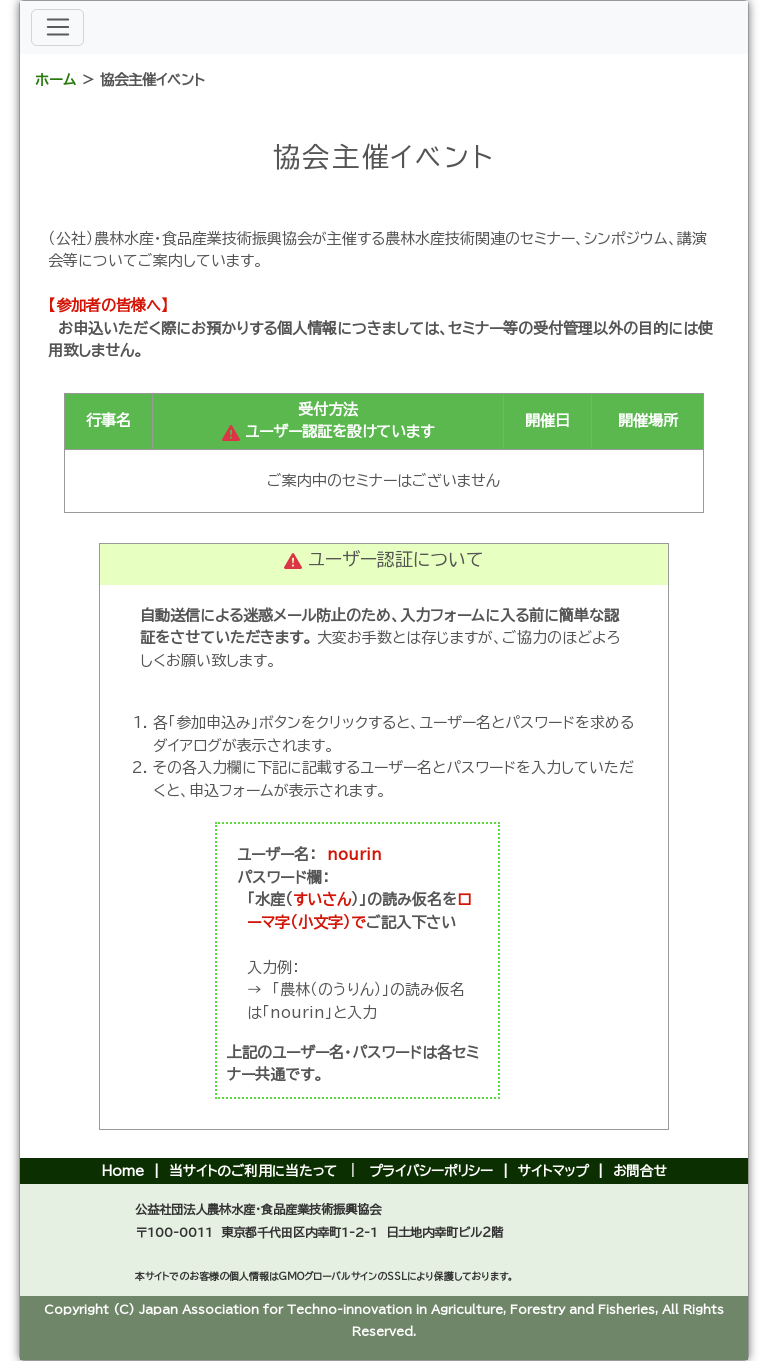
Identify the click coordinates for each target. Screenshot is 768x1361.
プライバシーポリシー (431, 1171)
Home (122, 1171)
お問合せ (640, 1171)
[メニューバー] (57, 28)
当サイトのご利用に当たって (253, 1171)
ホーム (55, 79)
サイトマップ (553, 1171)
